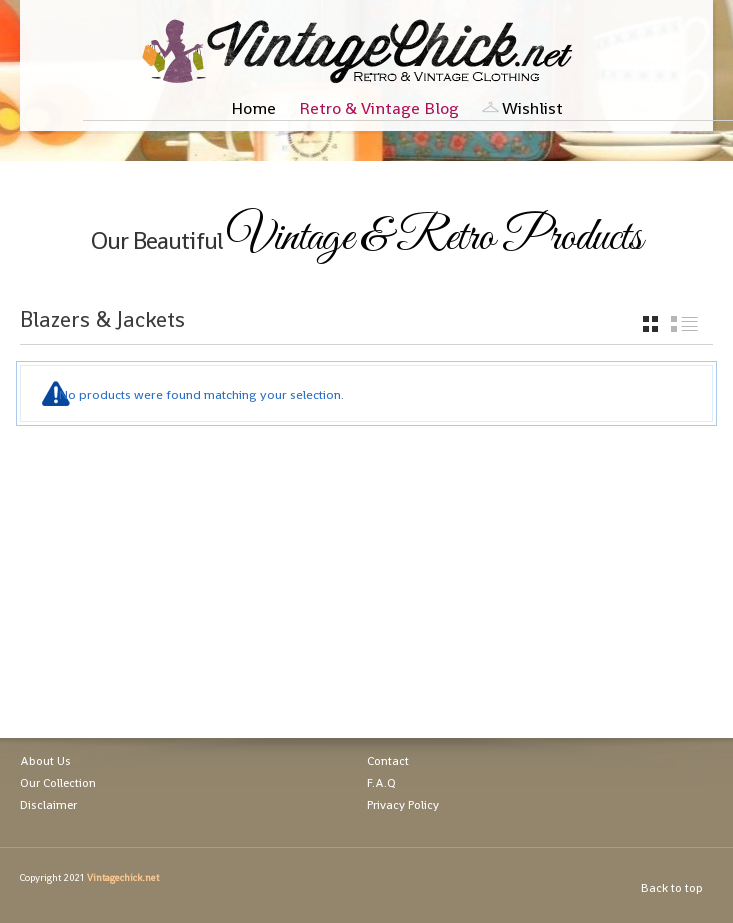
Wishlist (532, 108)
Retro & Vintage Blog (379, 108)
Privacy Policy (403, 805)
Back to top (672, 888)
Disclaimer (48, 805)
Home (253, 108)
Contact (388, 761)
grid (650, 324)
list (684, 324)
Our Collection (58, 783)
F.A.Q (381, 783)
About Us (45, 761)
